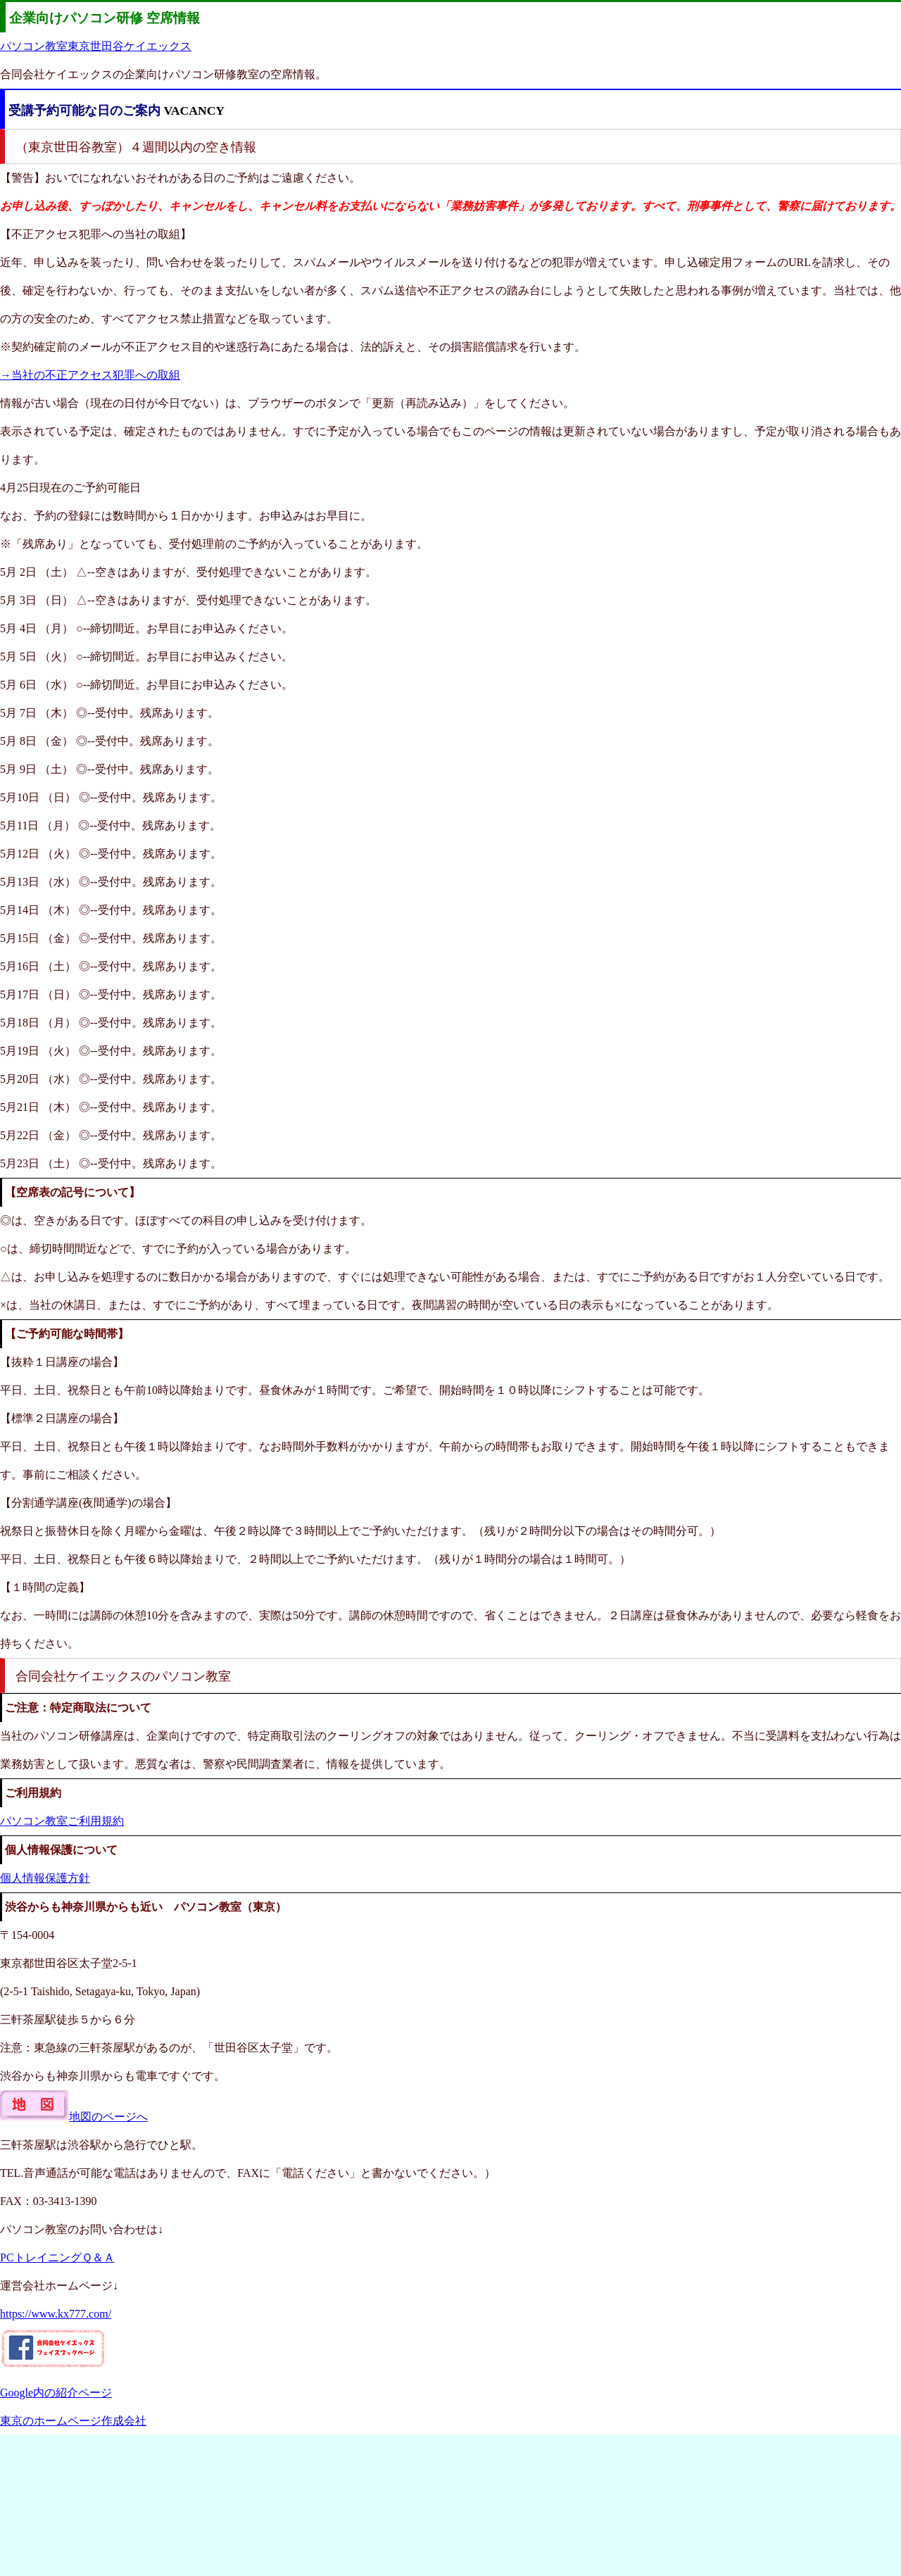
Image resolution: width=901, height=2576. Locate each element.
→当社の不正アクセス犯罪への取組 (90, 375)
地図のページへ (74, 2117)
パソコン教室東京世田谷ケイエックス (95, 46)
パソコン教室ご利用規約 (62, 1821)
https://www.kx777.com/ (55, 2314)
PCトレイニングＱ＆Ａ (57, 2257)
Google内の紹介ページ (56, 2393)
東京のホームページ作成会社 (73, 2421)
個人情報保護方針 (45, 1878)
